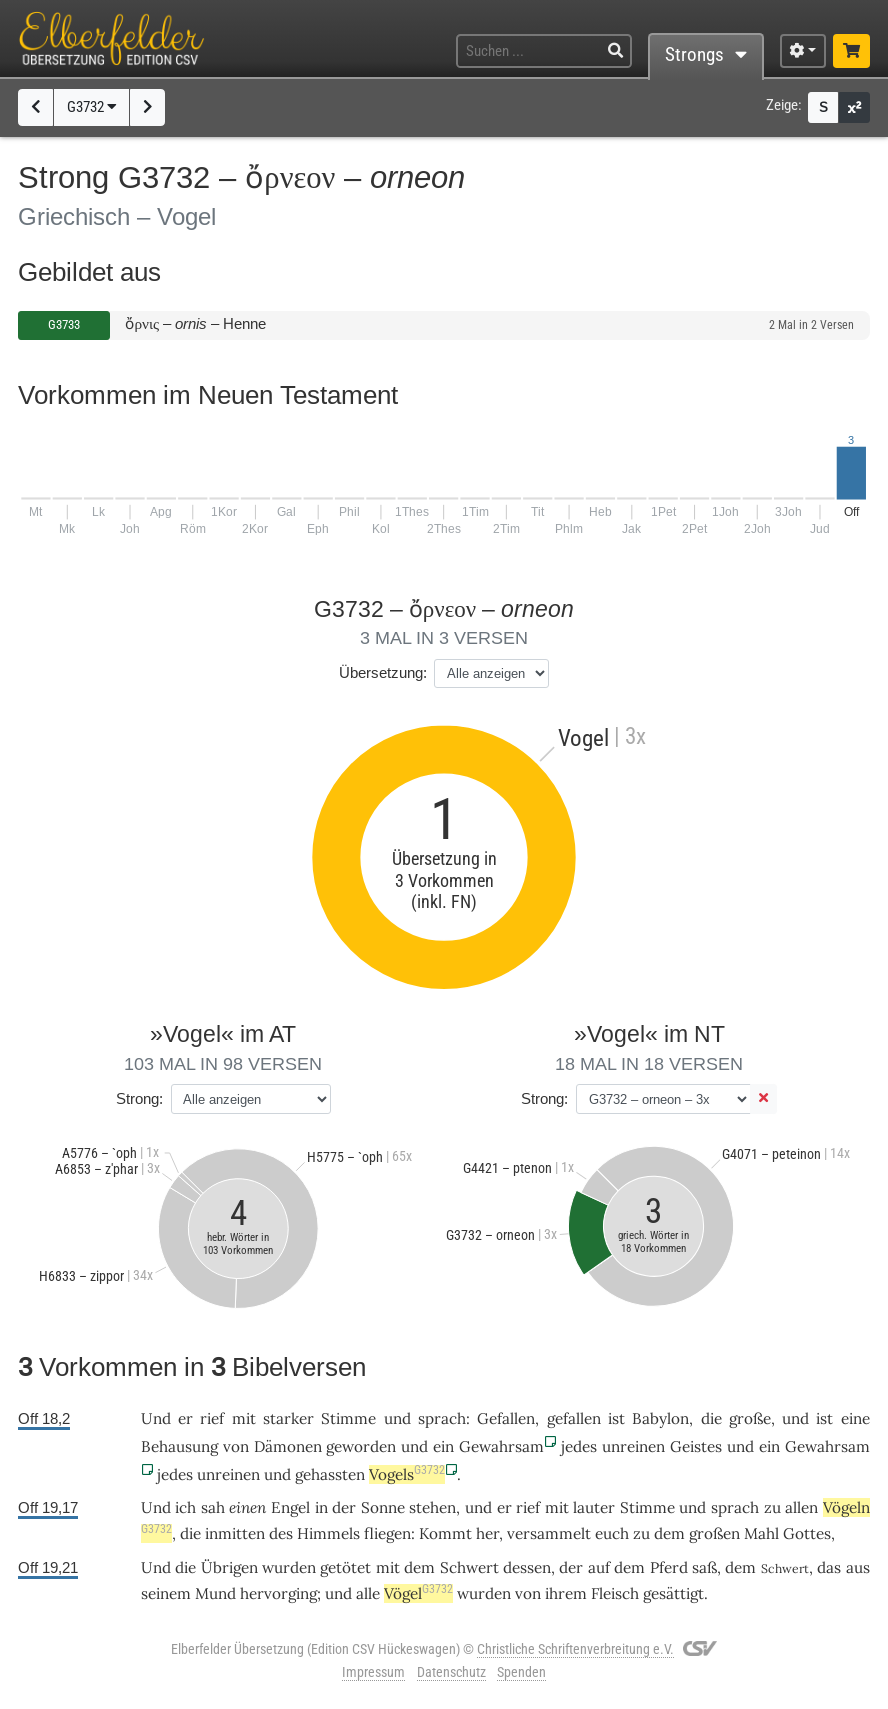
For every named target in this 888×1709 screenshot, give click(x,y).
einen (247, 1507)
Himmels (328, 1533)
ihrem (566, 1593)
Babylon (660, 1418)
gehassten (330, 1474)
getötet (345, 1567)
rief (212, 1418)
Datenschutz (451, 1672)
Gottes (807, 1533)
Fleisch (615, 1593)
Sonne (383, 1507)
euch (612, 1533)
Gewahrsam (501, 1446)
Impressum (373, 1672)
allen (801, 1507)
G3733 (64, 324)
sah (213, 1507)
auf (599, 1567)
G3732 (92, 107)
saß (704, 1567)
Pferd (669, 1567)
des (281, 1533)
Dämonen (288, 1446)
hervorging (278, 1593)
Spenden (521, 1672)
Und (156, 1418)
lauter (594, 1507)
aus (858, 1567)
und (795, 1418)
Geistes (696, 1446)
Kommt (445, 1533)
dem (669, 1533)
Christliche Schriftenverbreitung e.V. (575, 1649)
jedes (579, 1446)
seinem (166, 1593)
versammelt (549, 1533)
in (321, 1507)
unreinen (633, 1446)
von (528, 1593)
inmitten (235, 1533)
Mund (215, 1593)
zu (641, 1533)
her (487, 1533)
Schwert (469, 1567)
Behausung (179, 1446)
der (344, 1507)
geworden (361, 1446)
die (711, 1418)
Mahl (761, 1533)
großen (714, 1533)
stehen (432, 1507)
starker (288, 1418)
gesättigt (673, 1593)
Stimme (348, 1418)
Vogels (407, 1474)
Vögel (418, 1593)
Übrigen (229, 1567)
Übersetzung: (383, 672)
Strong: (139, 1098)
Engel (290, 1507)
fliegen (387, 1533)
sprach (442, 1418)
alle (368, 1593)
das (829, 1567)
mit (244, 1418)
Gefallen (506, 1418)
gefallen (574, 1418)
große (750, 1418)
